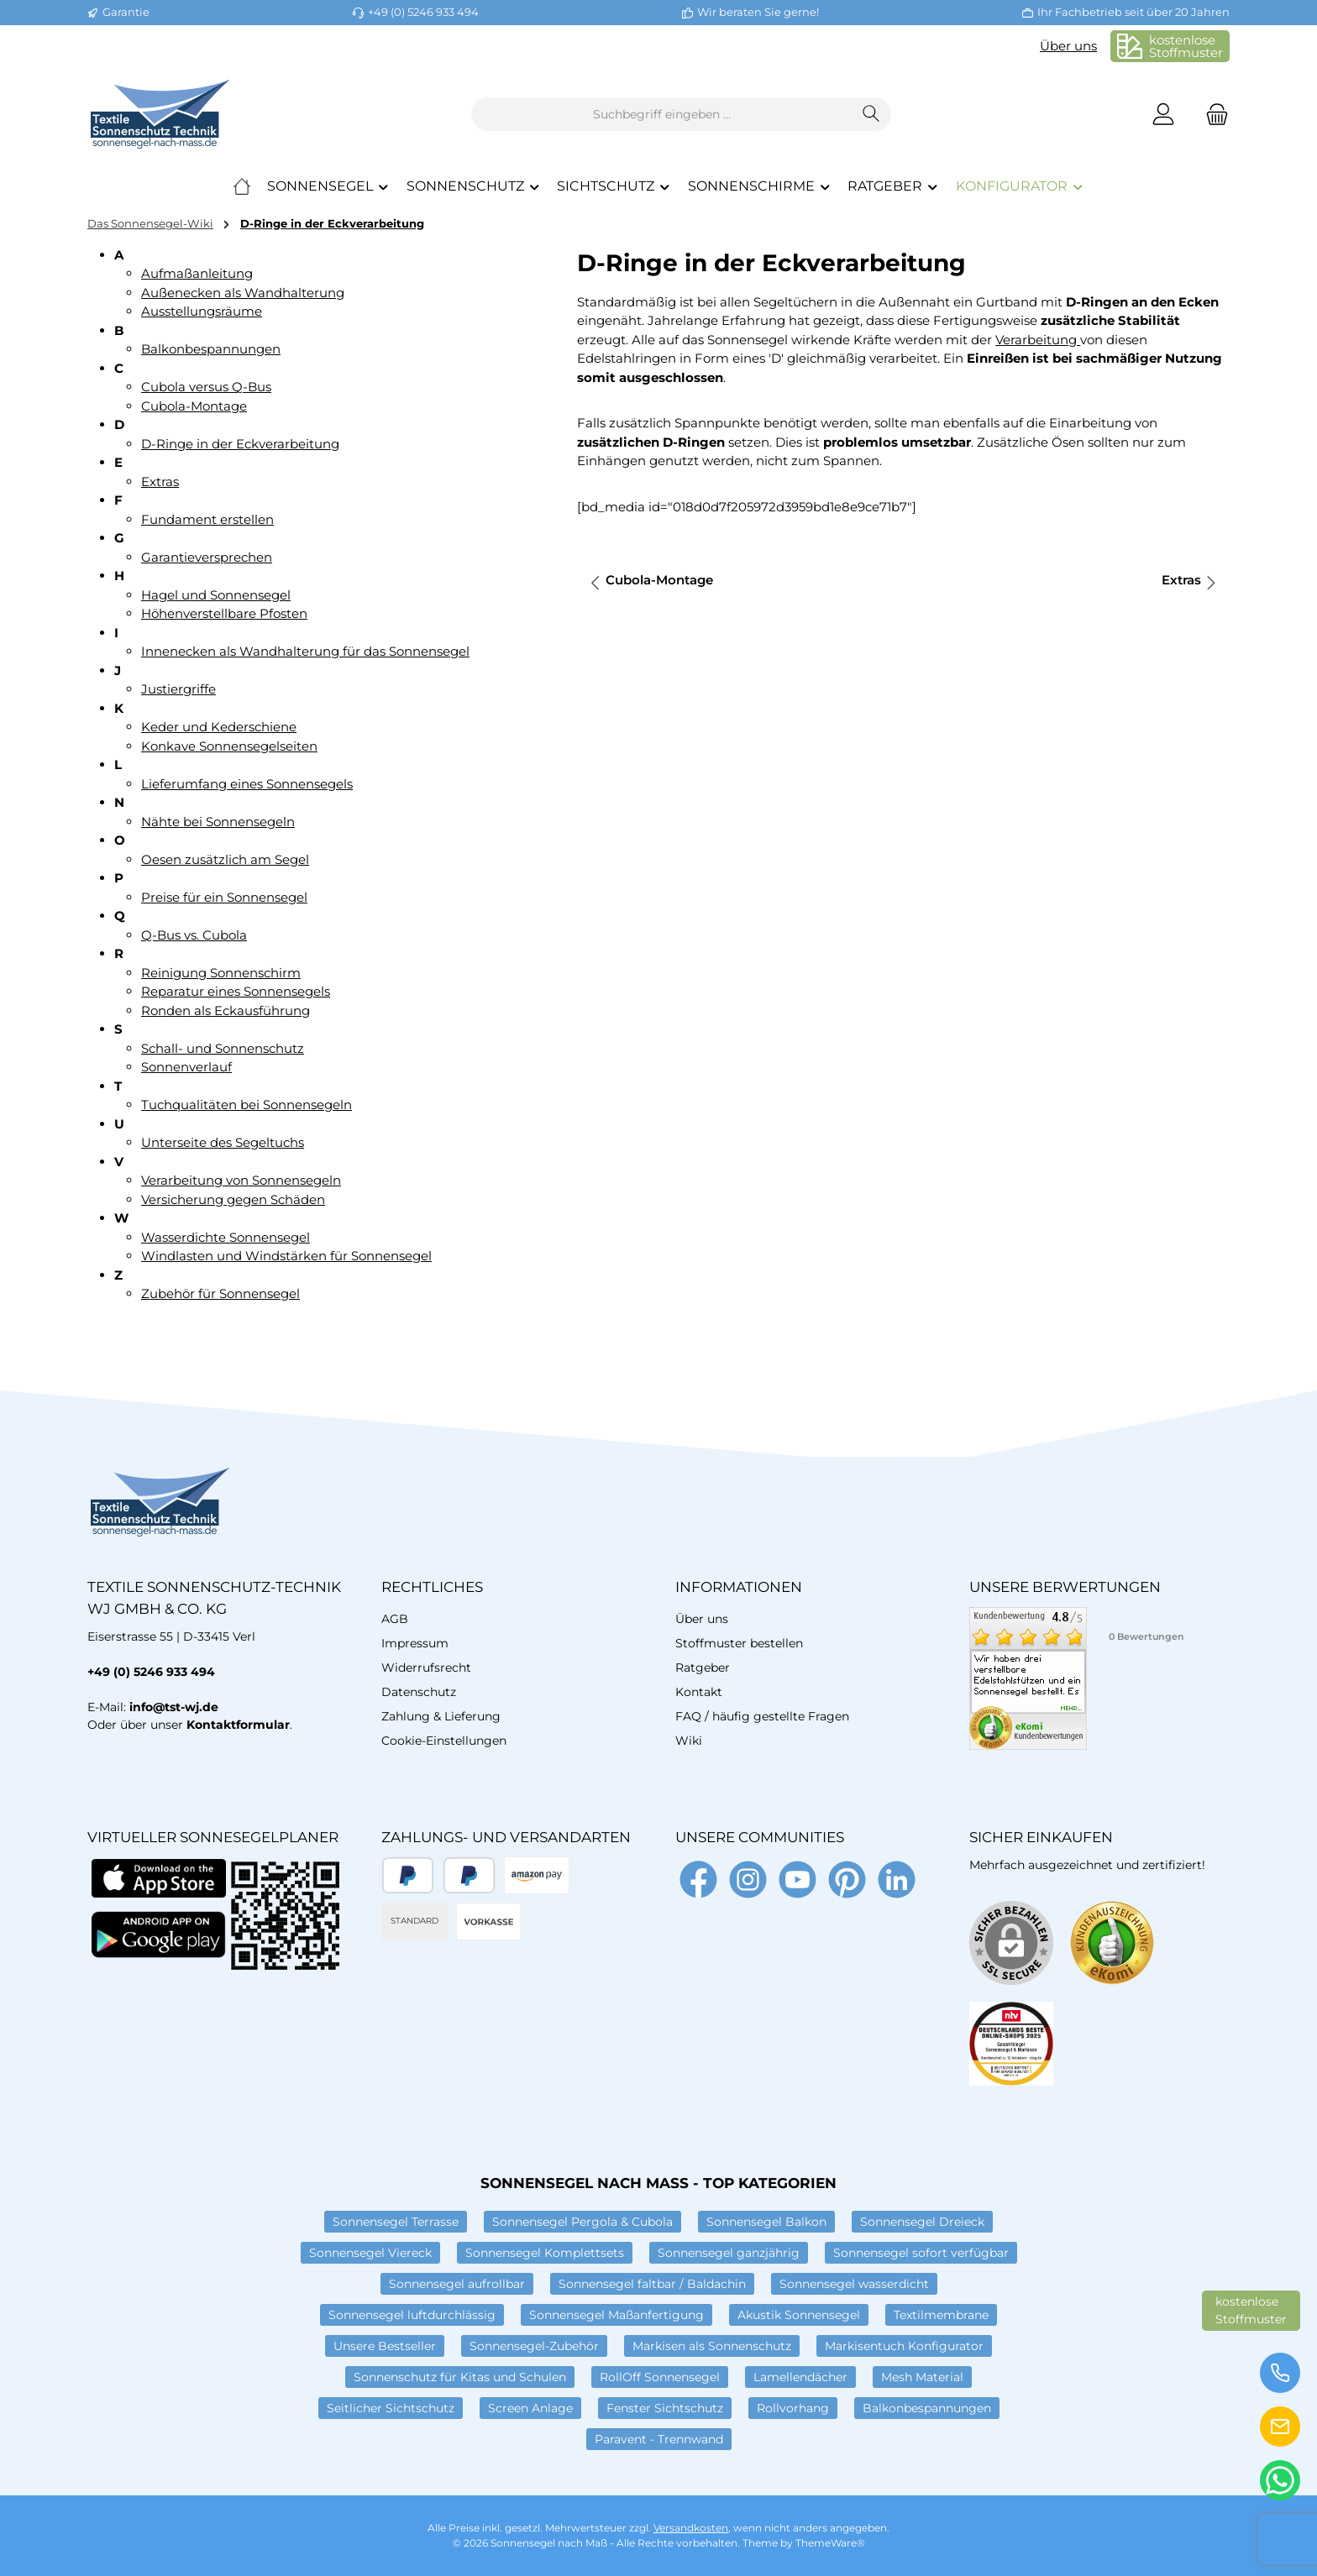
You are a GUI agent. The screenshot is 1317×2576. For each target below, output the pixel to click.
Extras (160, 482)
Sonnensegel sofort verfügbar (921, 2252)
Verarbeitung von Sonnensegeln (241, 1180)
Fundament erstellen (207, 519)
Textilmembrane (941, 2314)
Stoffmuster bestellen (739, 1643)
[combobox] (662, 114)
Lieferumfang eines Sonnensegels (247, 784)
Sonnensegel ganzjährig (729, 2252)
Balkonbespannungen (211, 349)
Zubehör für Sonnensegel (220, 1293)
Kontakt (698, 1691)
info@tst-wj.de (173, 1707)
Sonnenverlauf (186, 1067)
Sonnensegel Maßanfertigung (616, 2314)
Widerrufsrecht (426, 1667)
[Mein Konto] (1163, 114)
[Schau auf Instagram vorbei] (748, 1879)
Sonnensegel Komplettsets (544, 2252)
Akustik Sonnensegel (798, 2314)
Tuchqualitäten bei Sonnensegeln (246, 1105)
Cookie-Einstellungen (443, 1740)
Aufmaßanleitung (197, 273)
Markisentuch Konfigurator (904, 2345)
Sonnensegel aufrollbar (457, 2283)
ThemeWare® (830, 2543)
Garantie (126, 11)
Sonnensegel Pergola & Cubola (582, 2221)
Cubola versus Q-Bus (206, 387)
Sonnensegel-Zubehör (534, 2345)
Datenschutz (418, 1691)
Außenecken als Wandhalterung (242, 293)
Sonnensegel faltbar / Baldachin (652, 2283)
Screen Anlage (530, 2408)
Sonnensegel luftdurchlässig (412, 2314)
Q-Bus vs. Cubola (194, 935)
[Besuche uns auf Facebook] (698, 1879)
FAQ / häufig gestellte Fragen (762, 1716)
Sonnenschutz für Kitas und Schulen (460, 2377)
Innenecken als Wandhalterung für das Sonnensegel (305, 651)
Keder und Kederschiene (218, 727)
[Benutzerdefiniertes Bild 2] (1011, 2044)
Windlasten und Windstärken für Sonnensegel (286, 1256)
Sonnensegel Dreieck (922, 2221)
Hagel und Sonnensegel (216, 595)
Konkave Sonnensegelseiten (229, 746)
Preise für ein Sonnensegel (224, 897)
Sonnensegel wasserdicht (854, 2283)
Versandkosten (690, 2527)
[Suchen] (871, 114)
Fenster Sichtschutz (664, 2408)
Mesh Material (922, 2377)
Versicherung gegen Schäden (233, 1199)
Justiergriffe (178, 689)
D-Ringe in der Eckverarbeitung (240, 444)
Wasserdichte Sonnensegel (225, 1237)
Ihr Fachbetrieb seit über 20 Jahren (1133, 11)
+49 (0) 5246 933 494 (423, 11)
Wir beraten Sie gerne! (758, 11)
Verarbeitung (1037, 340)
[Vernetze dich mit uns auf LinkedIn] (897, 1879)
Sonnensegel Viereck (370, 2252)
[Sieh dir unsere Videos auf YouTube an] (797, 1879)
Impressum (415, 1643)
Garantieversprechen (206, 557)
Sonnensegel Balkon (766, 2221)
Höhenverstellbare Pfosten (224, 613)
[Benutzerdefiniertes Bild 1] (1112, 1943)
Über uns (1068, 46)
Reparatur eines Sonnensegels (235, 991)
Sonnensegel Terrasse (396, 2221)
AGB (394, 1618)
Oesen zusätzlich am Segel (225, 859)
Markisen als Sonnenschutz (711, 2345)
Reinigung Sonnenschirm (221, 973)
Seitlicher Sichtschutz (390, 2408)
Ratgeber (702, 1667)
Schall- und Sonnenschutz (222, 1048)
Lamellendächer (800, 2377)
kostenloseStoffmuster (1186, 46)
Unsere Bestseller (384, 2345)
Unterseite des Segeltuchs (222, 1142)
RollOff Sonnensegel (660, 2377)
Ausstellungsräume (201, 311)
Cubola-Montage (194, 406)
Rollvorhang (793, 2408)
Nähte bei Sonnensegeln (218, 822)
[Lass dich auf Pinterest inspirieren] (847, 1879)
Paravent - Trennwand (659, 2439)
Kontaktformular (238, 1724)
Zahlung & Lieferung (441, 1716)
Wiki (688, 1740)
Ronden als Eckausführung (225, 1010)
